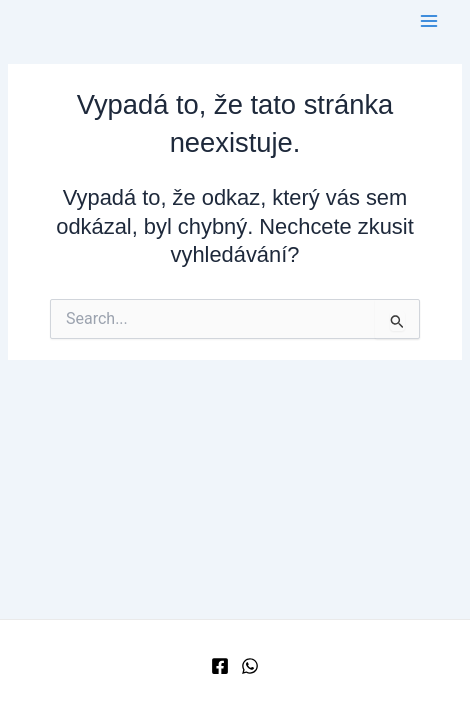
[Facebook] (220, 666)
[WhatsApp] (250, 666)
